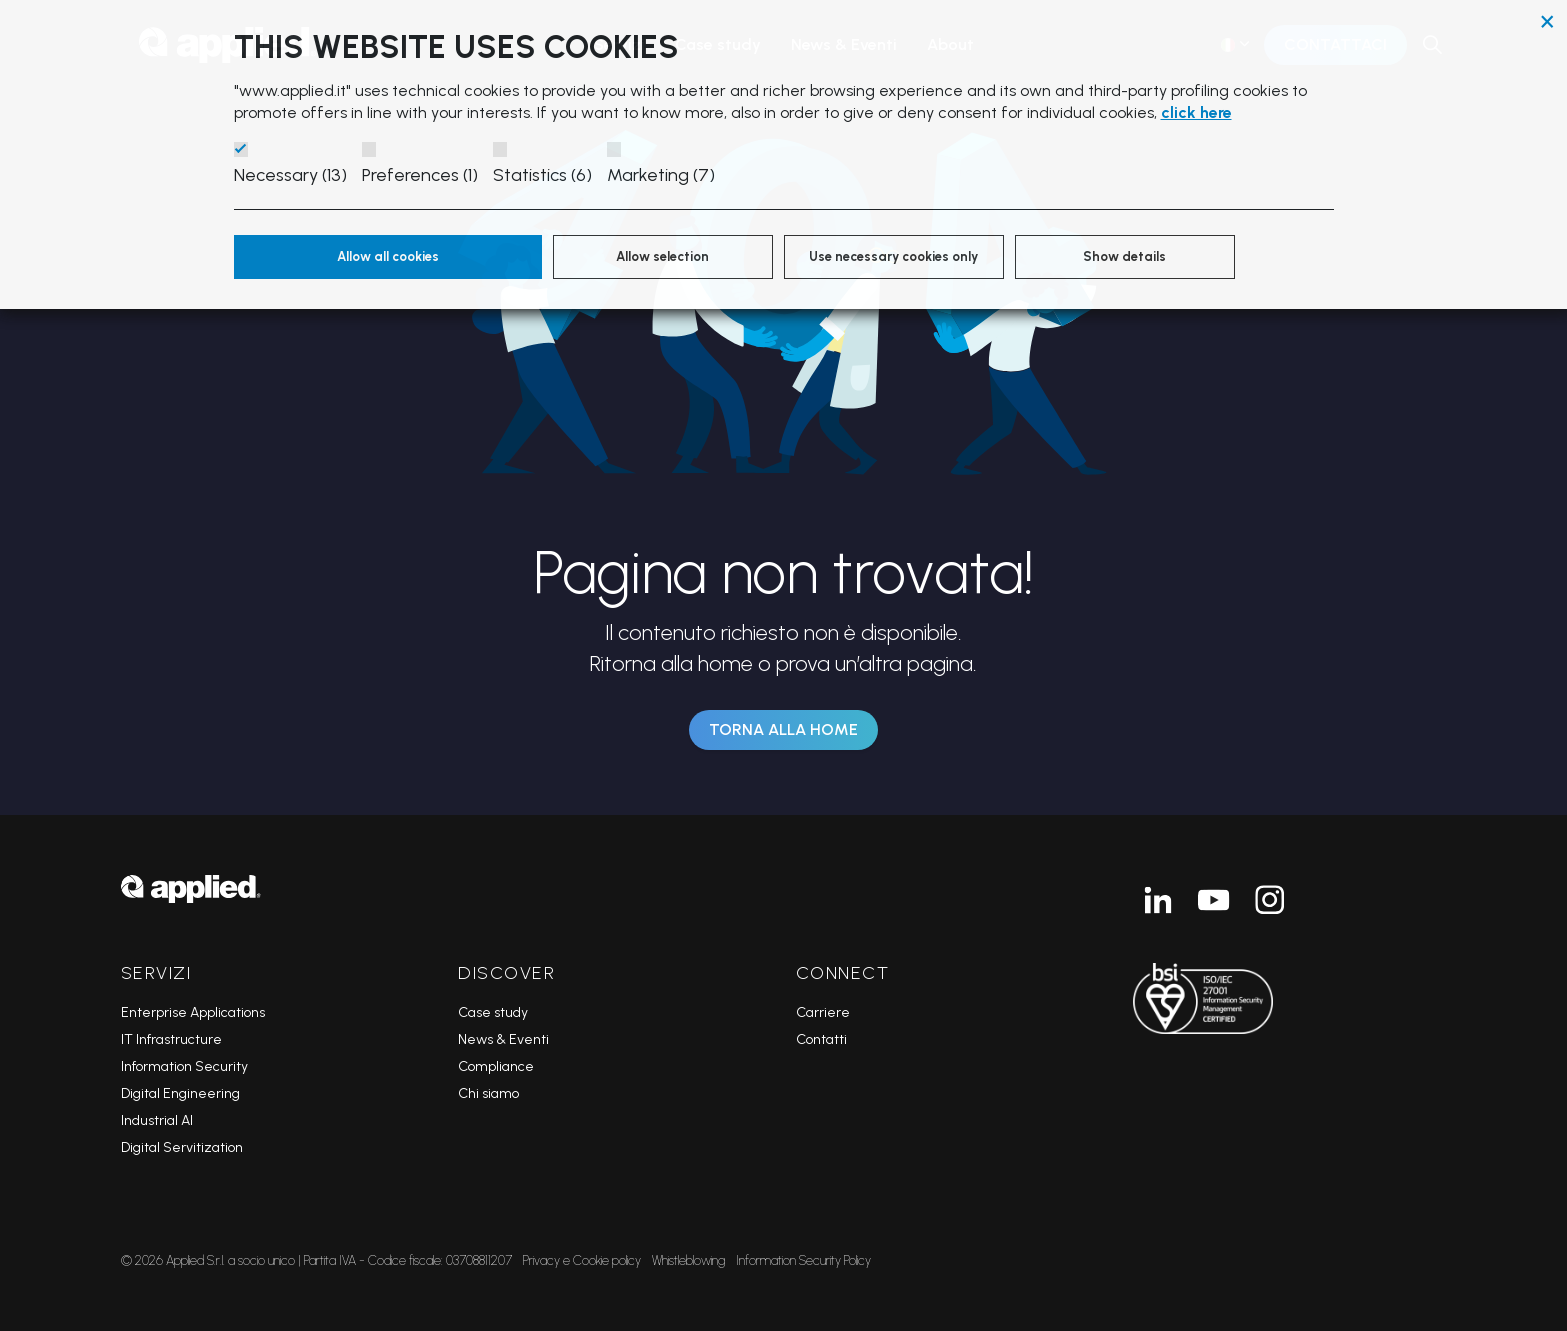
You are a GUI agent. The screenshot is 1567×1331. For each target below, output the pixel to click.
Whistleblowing (688, 1260)
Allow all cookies (388, 256)
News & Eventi (503, 1039)
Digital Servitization (182, 1147)
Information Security (184, 1066)
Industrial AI (157, 1120)
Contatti (821, 1039)
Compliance (496, 1066)
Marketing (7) (661, 175)
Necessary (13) (290, 175)
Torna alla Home (783, 730)
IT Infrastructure (171, 1039)
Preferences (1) (420, 175)
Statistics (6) (542, 175)
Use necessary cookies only (893, 256)
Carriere (823, 1012)
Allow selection (662, 256)
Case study (493, 1012)
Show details (1124, 256)
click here (1196, 112)
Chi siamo (488, 1093)
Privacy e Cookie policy (582, 1260)
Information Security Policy (803, 1260)
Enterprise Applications (193, 1012)
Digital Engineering (180, 1093)
